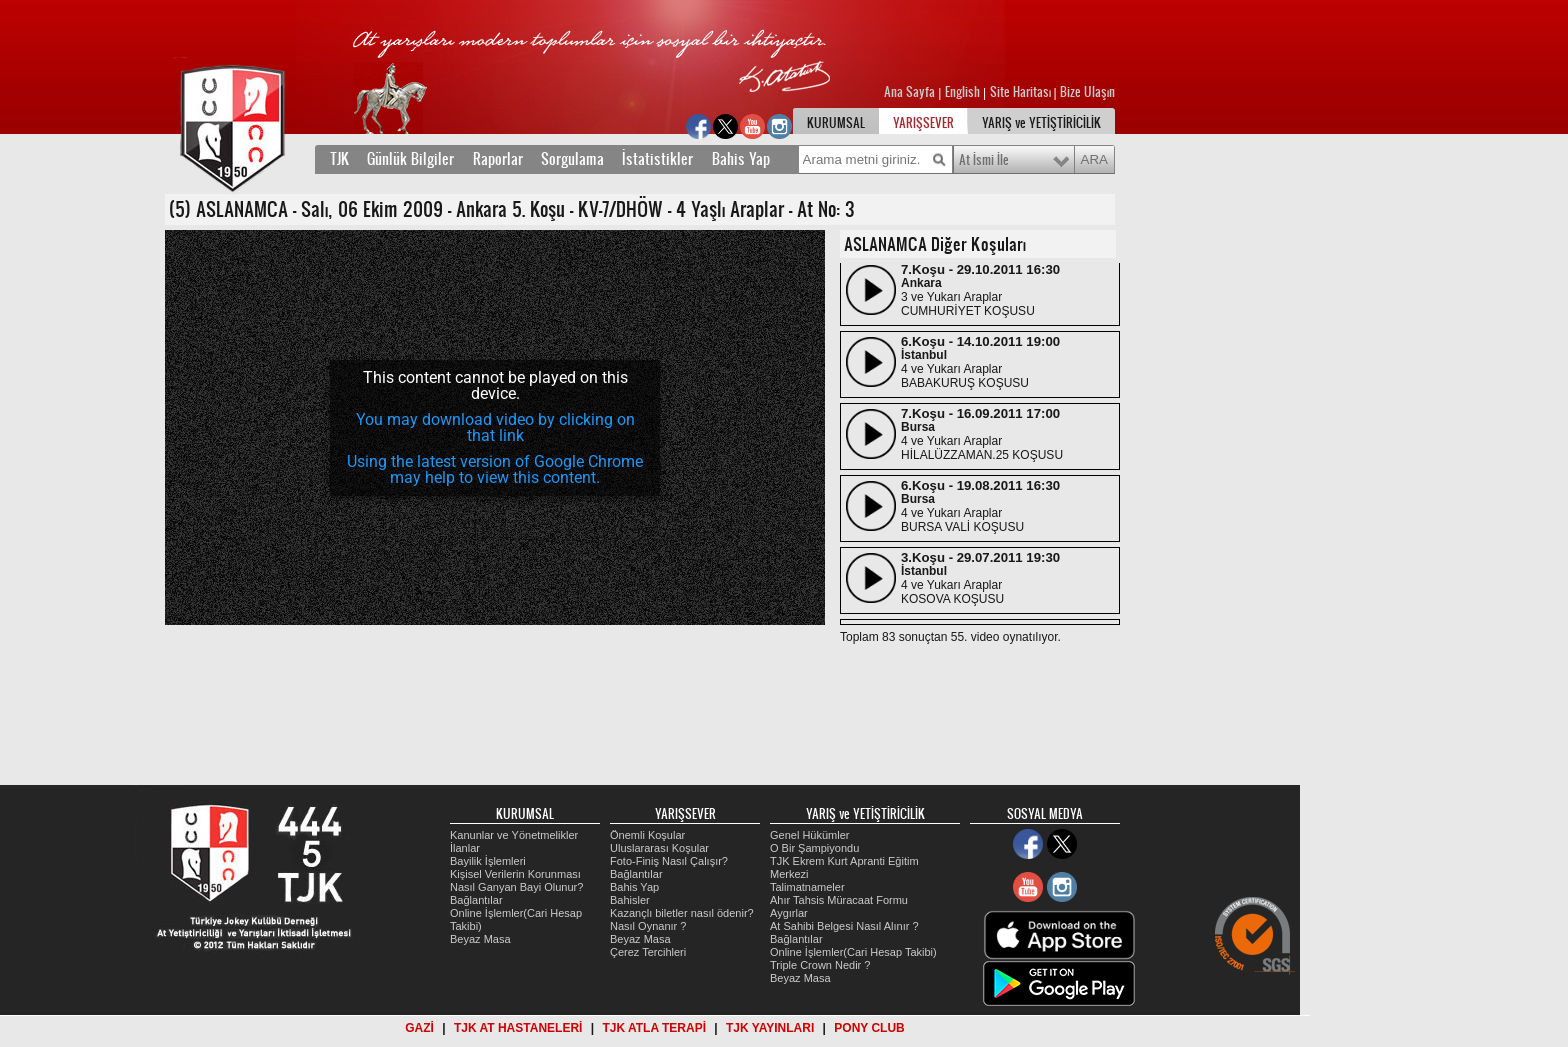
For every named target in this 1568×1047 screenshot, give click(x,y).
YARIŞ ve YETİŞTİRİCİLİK (1041, 123)
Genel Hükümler (809, 835)
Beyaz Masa (480, 939)
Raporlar (498, 159)
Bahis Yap (741, 159)
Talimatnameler (807, 887)
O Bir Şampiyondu (814, 848)
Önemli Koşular (647, 835)
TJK (339, 159)
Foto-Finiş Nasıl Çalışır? (669, 861)
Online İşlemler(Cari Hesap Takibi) (853, 952)
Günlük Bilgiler (410, 159)
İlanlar (465, 848)
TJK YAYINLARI (770, 1028)
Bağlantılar (476, 900)
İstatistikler (657, 159)
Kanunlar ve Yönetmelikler (514, 835)
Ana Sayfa (911, 92)
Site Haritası (1022, 92)
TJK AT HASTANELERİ (518, 1028)
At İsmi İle (984, 160)
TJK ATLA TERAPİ (654, 1028)
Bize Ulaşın (1087, 92)
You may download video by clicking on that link (495, 427)
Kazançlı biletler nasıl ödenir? (682, 913)
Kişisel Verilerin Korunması (515, 874)
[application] (495, 427)
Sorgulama (572, 159)
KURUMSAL (836, 123)
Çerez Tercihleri (648, 952)
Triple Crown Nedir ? (820, 965)
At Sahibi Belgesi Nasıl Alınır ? (844, 926)
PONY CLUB (869, 1028)
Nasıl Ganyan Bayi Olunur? (516, 887)
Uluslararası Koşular (659, 848)
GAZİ (419, 1028)
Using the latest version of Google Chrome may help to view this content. (495, 469)
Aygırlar (789, 913)
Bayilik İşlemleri (488, 861)
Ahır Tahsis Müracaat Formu (839, 900)
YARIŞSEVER (923, 123)
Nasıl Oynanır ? (648, 926)
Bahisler (630, 900)
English (962, 92)
